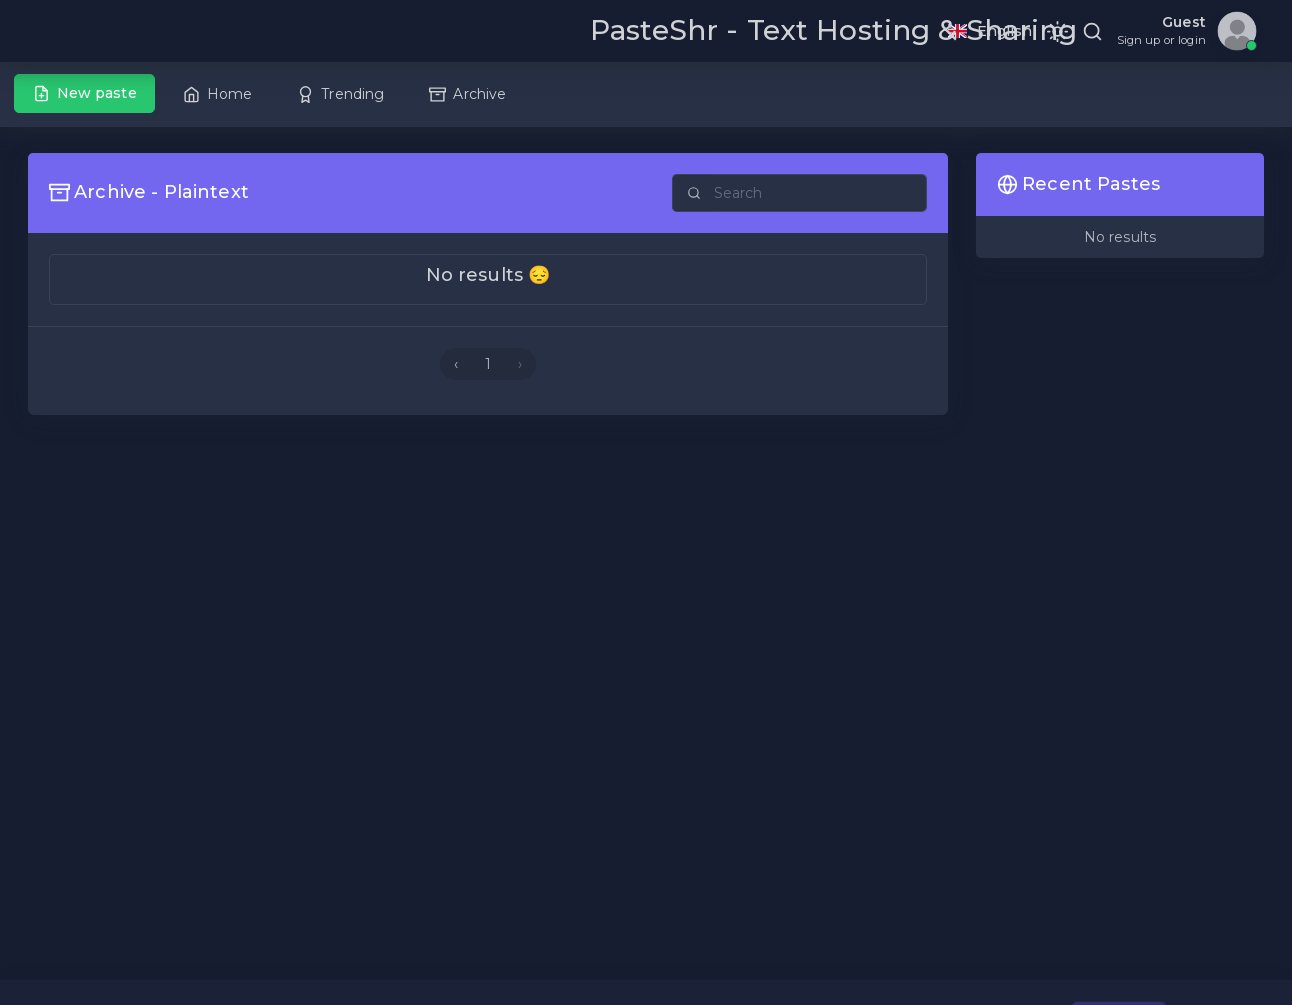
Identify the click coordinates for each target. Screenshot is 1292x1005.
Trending (340, 94)
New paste (85, 93)
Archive (467, 94)
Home (218, 94)
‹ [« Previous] (456, 364)
